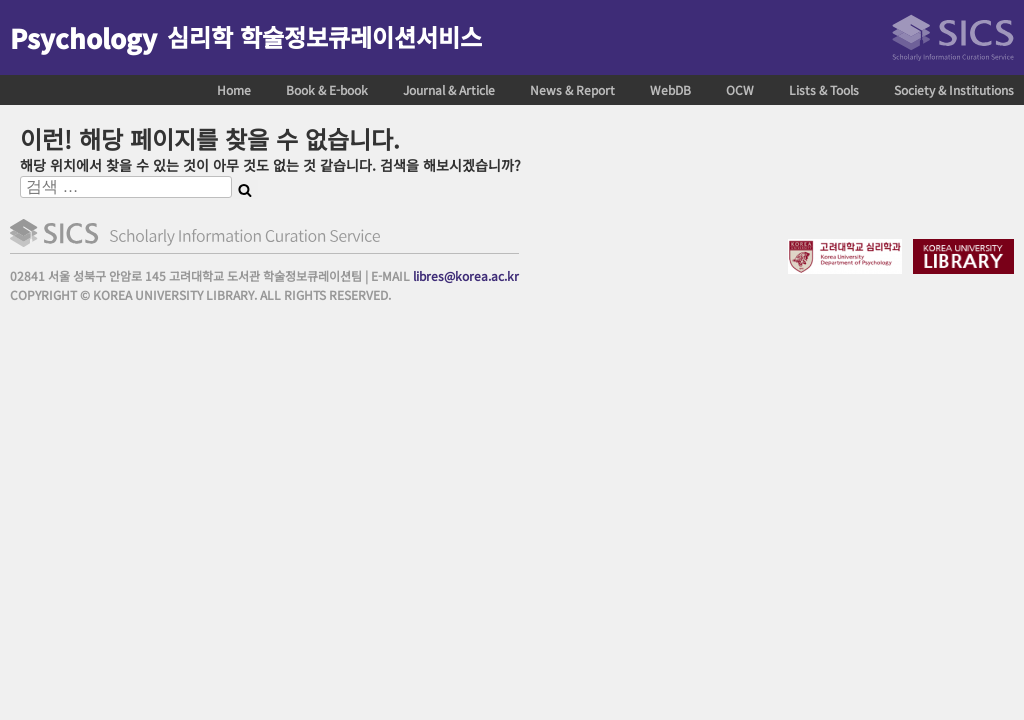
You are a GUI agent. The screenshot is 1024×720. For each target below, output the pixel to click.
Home (234, 89)
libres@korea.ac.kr (466, 275)
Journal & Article (449, 89)
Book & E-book (327, 89)
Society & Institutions (954, 89)
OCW (740, 89)
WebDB (670, 89)
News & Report (572, 89)
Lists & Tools (824, 89)
